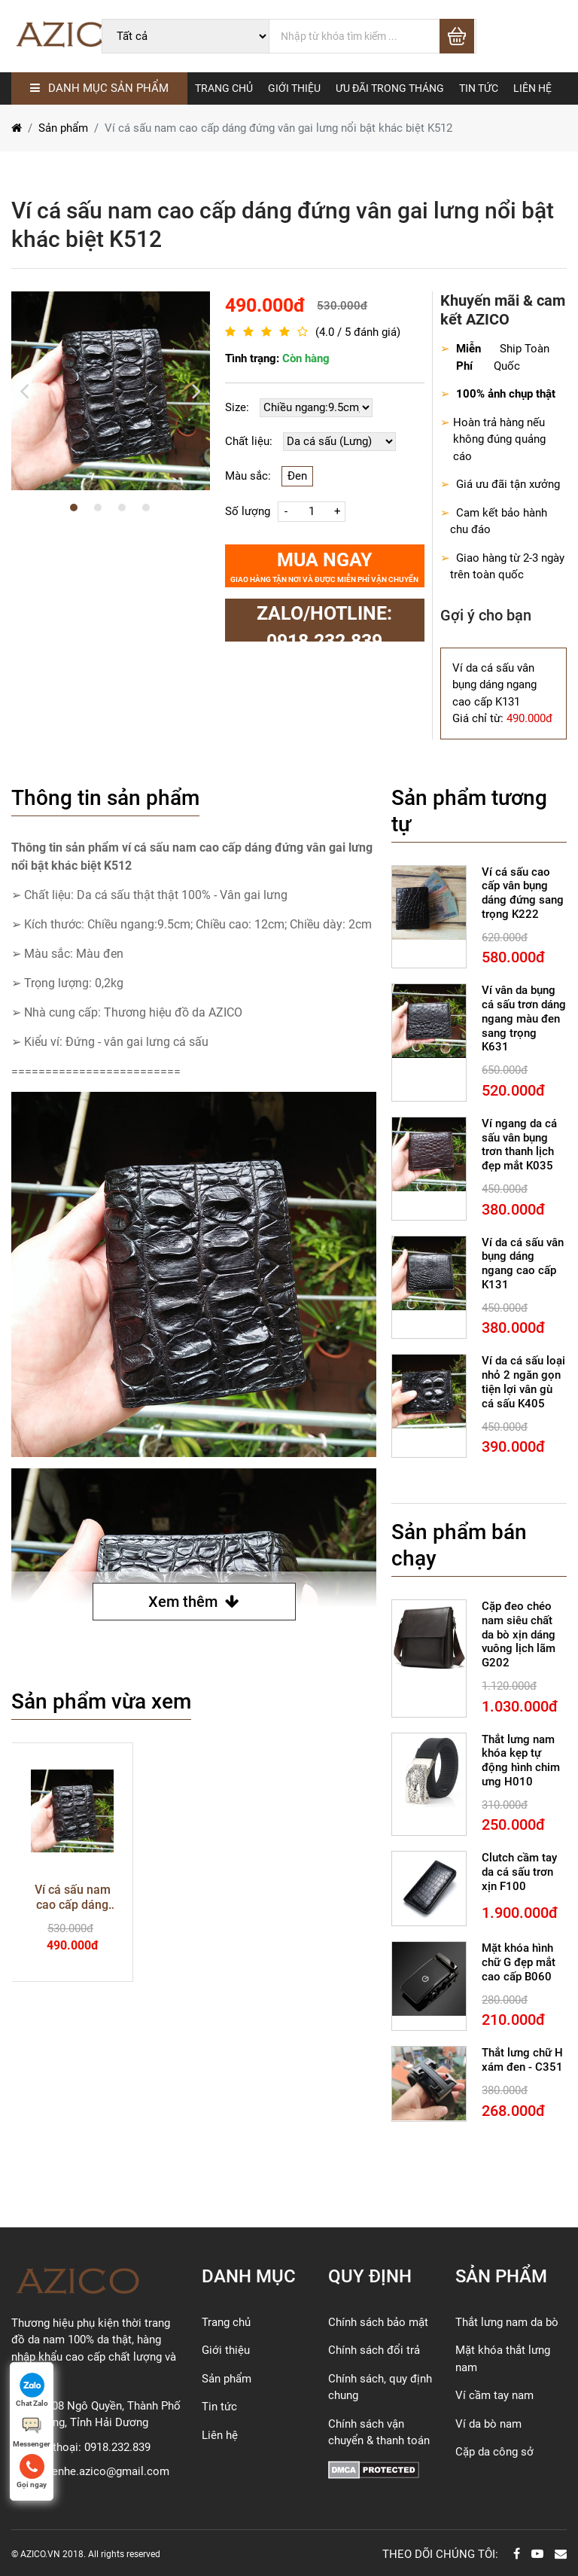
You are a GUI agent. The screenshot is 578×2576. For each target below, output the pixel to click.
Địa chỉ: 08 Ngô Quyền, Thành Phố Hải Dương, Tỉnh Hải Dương (96, 2414)
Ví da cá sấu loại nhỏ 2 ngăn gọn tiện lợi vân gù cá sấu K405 (523, 1382)
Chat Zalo (32, 2390)
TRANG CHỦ (224, 88)
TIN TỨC (478, 88)
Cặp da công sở (494, 2452)
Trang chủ (226, 2322)
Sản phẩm (63, 128)
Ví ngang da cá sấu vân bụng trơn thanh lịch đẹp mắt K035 (519, 1144)
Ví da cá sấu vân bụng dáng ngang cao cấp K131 (523, 1263)
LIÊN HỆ (532, 88)
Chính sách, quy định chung (380, 2387)
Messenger (31, 2430)
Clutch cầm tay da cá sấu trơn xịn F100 (519, 1872)
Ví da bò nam (488, 2424)
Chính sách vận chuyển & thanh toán (379, 2432)
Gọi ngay (32, 2471)
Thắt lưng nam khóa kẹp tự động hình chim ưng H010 (521, 1760)
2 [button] (98, 507)
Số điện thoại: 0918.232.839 (81, 2447)
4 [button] (146, 507)
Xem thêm (193, 1602)
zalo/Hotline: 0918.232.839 (324, 622)
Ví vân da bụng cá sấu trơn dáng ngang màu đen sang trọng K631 (524, 1018)
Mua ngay (324, 567)
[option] (110, 390)
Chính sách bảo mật (378, 2322)
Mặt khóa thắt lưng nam (502, 2358)
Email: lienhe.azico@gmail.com (90, 2471)
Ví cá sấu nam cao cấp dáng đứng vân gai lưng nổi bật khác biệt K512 (72, 1897)
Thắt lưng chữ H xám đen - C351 (522, 2060)
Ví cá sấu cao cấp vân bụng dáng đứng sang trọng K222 (523, 893)
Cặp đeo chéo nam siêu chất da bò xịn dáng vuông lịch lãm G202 (518, 1634)
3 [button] (122, 507)
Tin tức (219, 2406)
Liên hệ (220, 2435)
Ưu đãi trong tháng (390, 88)
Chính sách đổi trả (374, 2350)
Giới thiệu (226, 2350)
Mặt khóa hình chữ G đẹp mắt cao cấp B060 (518, 1962)
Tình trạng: (277, 358)
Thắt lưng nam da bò (506, 2322)
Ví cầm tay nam (494, 2395)
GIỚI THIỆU (294, 88)
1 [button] (74, 507)
